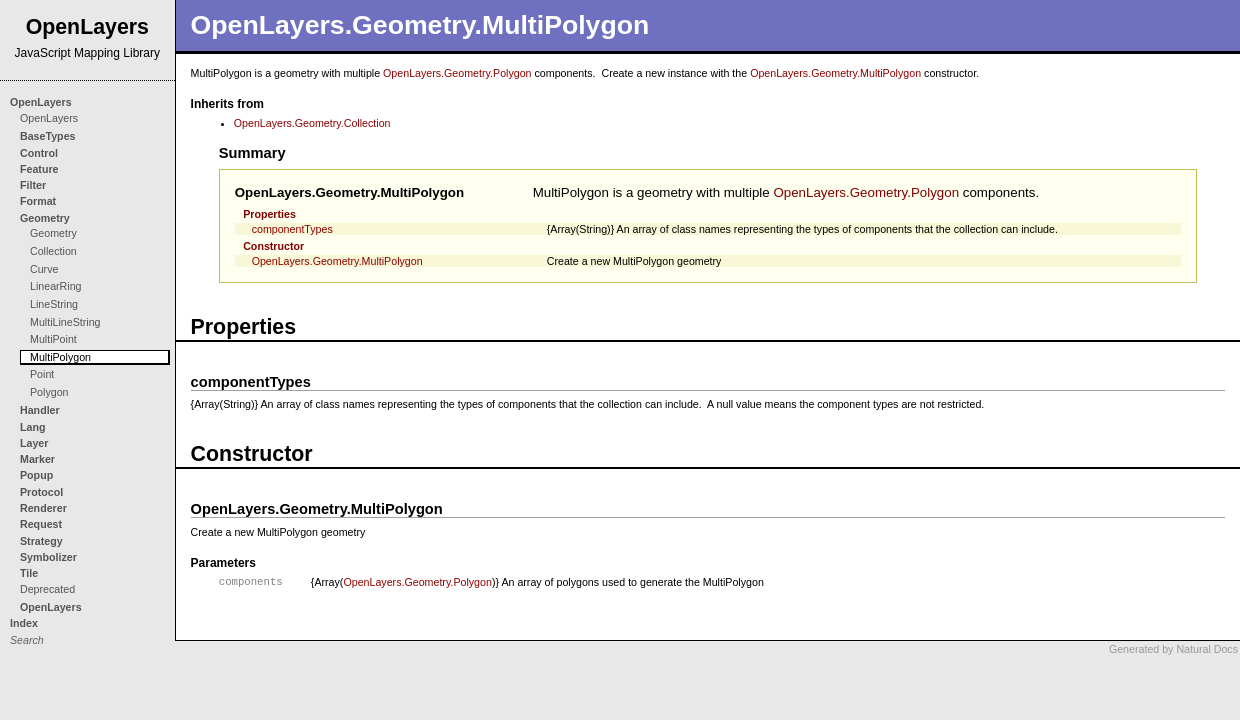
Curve (44, 269)
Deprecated (47, 589)
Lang (32, 427)
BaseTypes (47, 136)
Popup (36, 475)
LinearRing (56, 286)
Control (39, 153)
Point (42, 374)
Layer (34, 443)
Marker (37, 459)
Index (24, 623)
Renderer (43, 508)
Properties (269, 214)
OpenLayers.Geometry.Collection (312, 123)
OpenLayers (41, 102)
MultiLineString (65, 322)
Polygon (49, 392)
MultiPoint (53, 339)
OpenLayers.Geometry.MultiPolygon (835, 73)
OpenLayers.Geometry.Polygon (457, 73)
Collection (53, 251)
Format (38, 201)
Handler (40, 410)
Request (41, 524)
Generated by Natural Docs (1173, 649)
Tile (29, 573)
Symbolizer (48, 557)
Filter (33, 185)
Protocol (41, 492)
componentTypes (292, 229)
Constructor (273, 246)
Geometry (45, 218)
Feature (39, 169)
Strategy (41, 541)
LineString (54, 304)
